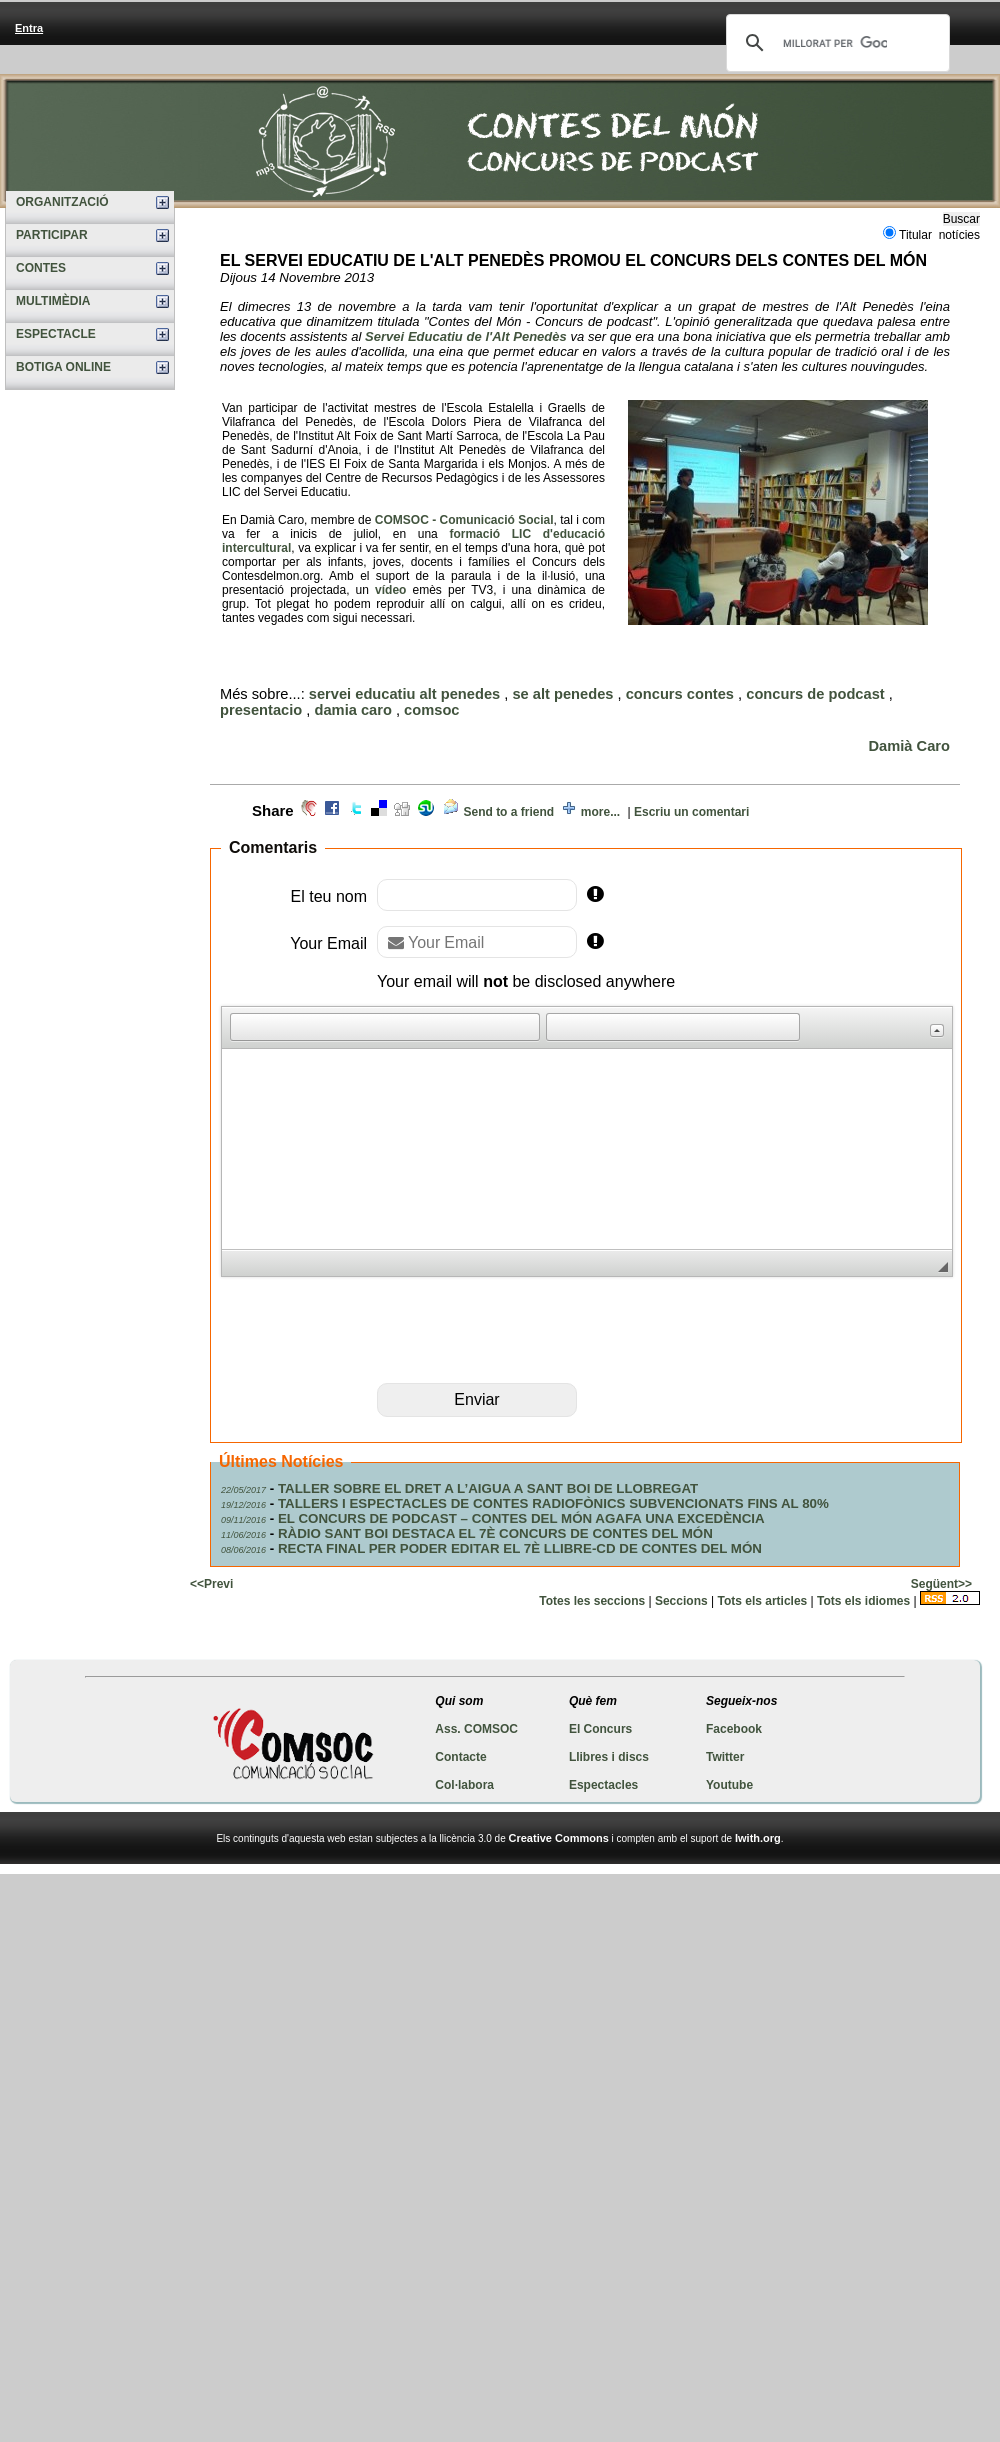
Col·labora (464, 1785)
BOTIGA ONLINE (63, 367)
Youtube (729, 1785)
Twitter (725, 1757)
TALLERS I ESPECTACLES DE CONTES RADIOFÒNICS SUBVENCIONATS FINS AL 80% (553, 1503)
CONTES (41, 268)
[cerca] (835, 43)
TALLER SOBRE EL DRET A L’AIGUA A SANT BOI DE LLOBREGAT (488, 1488)
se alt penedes (562, 694)
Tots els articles (762, 1601)
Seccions (681, 1601)
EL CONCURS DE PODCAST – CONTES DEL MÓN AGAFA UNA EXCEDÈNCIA (521, 1518)
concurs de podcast (815, 694)
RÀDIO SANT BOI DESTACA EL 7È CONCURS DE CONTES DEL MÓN (495, 1533)
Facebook (734, 1729)
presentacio (261, 710)
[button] (245, 1027)
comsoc (431, 710)
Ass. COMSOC (476, 1729)
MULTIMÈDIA (53, 301)
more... (600, 812)
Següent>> (941, 1584)
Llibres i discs (609, 1757)
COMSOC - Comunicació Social (464, 520)
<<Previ (211, 1584)
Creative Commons (559, 1838)
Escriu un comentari (691, 812)
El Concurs (600, 1729)
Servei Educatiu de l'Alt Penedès (466, 336)
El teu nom (329, 896)
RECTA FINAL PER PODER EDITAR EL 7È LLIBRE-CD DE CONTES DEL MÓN (520, 1548)
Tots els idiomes (863, 1601)
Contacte (460, 1757)
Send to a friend (508, 812)
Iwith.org (758, 1838)
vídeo (390, 590)
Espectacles (603, 1785)
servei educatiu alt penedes (404, 694)
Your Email (328, 943)
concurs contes (680, 694)
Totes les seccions (592, 1601)
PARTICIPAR (52, 235)
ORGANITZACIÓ (62, 202)
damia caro (353, 710)
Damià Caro (909, 746)
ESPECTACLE (56, 334)
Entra (29, 28)
